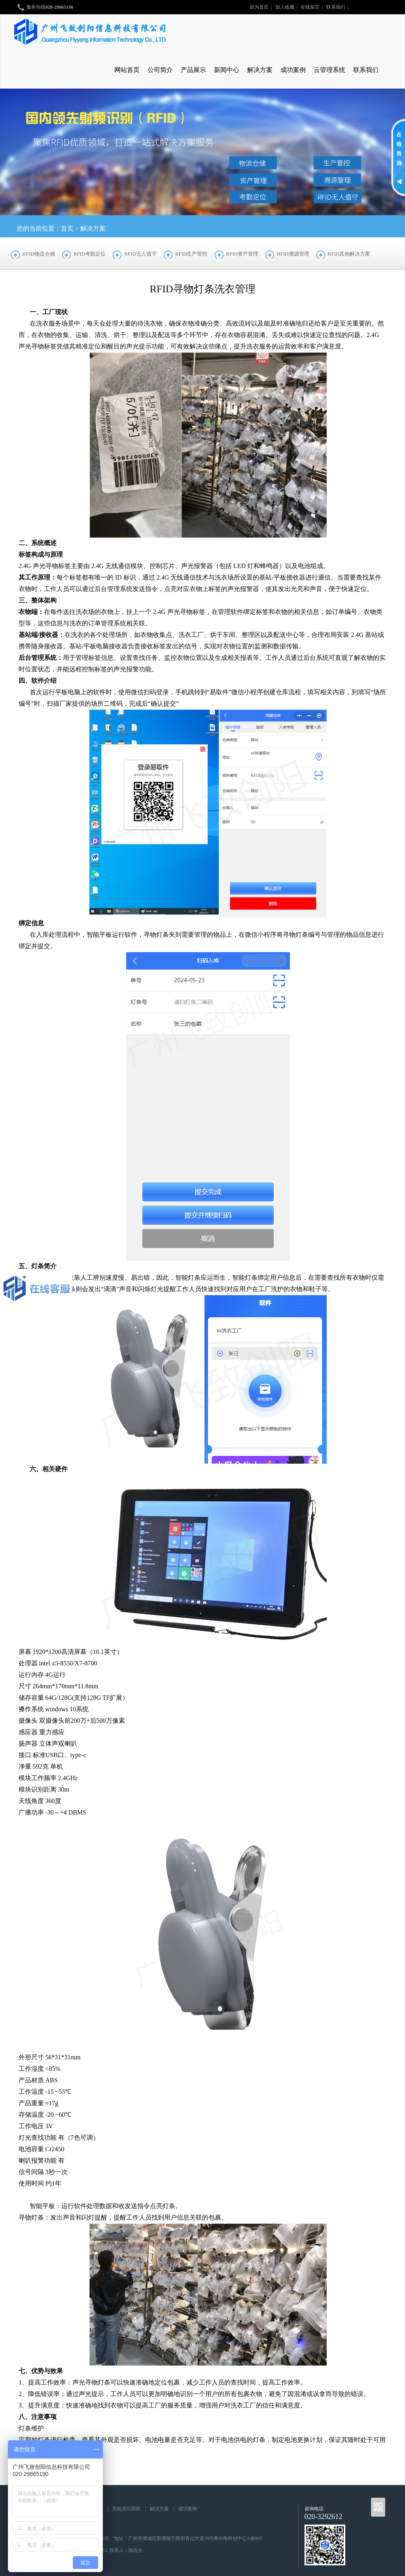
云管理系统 (329, 69)
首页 (67, 228)
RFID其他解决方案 (349, 254)
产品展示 (193, 69)
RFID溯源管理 (293, 254)
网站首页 (127, 69)
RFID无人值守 (140, 254)
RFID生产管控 (191, 254)
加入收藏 (284, 7)
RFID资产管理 (242, 254)
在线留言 (310, 7)
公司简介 (160, 69)
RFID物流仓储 (39, 254)
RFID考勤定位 (90, 254)
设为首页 (259, 7)
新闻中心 (226, 69)
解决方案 (260, 69)
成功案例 (293, 69)
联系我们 (335, 7)
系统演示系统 (126, 2509)
